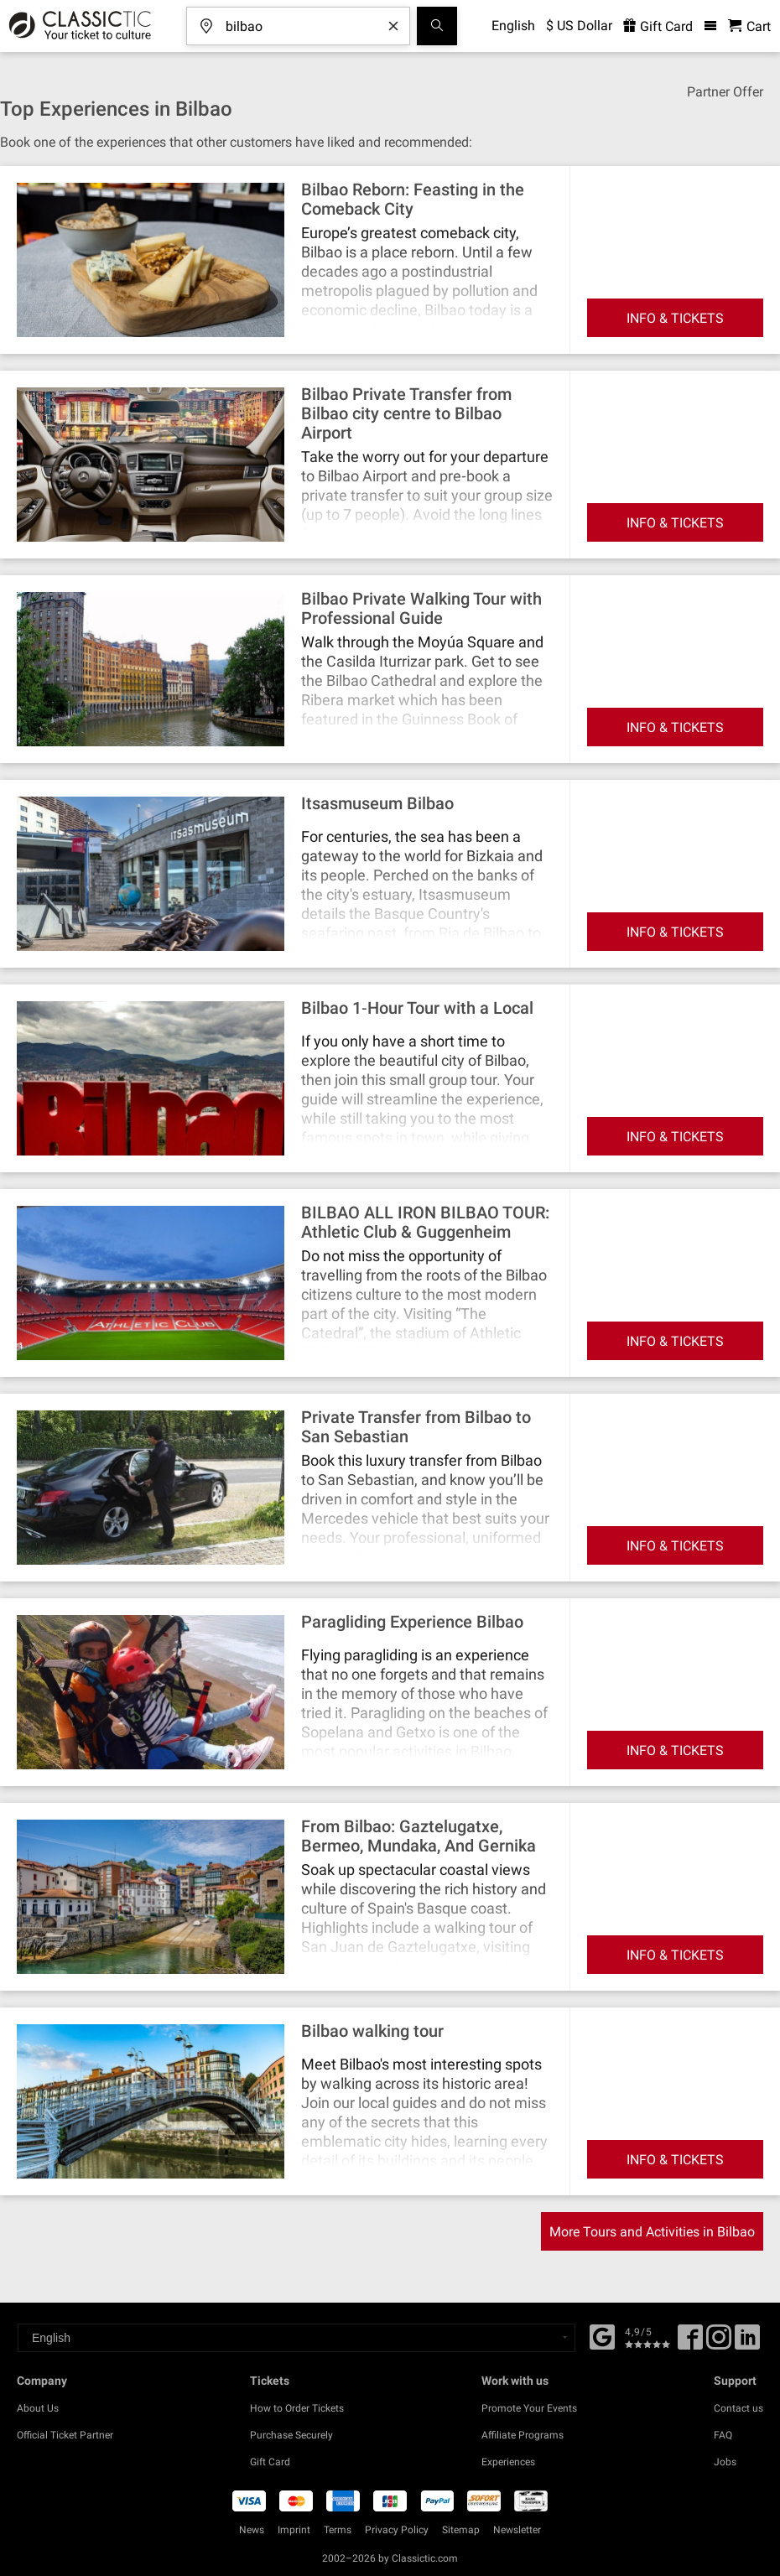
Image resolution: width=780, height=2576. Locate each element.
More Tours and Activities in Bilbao (652, 2232)
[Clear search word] (393, 26)
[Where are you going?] (310, 21)
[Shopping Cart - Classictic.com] (749, 26)
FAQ (723, 2435)
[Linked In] (747, 2343)
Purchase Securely (291, 2435)
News (251, 2530)
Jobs (725, 2462)
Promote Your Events (529, 2408)
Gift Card (270, 2462)
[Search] (437, 26)
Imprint (294, 2530)
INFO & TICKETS (675, 318)
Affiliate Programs (522, 2435)
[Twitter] (718, 2343)
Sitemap (461, 2530)
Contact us (738, 2408)
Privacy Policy (397, 2530)
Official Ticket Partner (65, 2435)
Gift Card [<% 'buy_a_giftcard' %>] (658, 26)
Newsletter (517, 2530)
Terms (337, 2530)
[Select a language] (296, 2338)
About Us (38, 2408)
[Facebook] (602, 2335)
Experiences (508, 2462)
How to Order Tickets (297, 2408)
